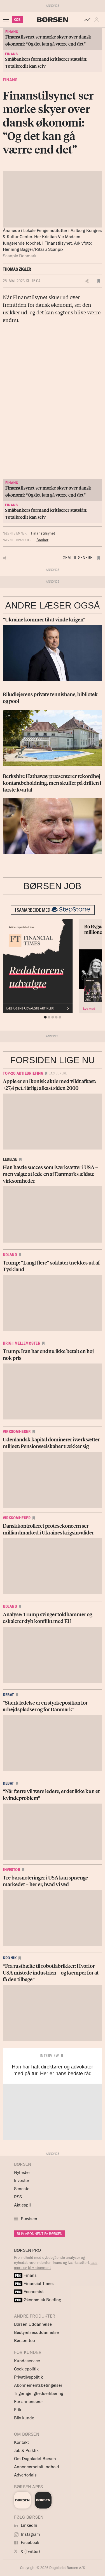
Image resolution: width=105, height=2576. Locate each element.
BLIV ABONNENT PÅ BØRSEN (39, 2234)
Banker (42, 540)
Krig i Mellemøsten (21, 1343)
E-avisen (29, 2218)
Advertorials (25, 2475)
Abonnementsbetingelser (38, 2385)
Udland (10, 1254)
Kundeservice (27, 2360)
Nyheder (22, 2172)
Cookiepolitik (26, 2369)
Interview (49, 2055)
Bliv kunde (24, 2418)
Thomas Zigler (17, 269)
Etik (17, 2409)
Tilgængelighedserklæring (38, 2393)
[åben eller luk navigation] (7, 19)
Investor (11, 1869)
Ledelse (10, 1159)
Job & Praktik (26, 2450)
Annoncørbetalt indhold (36, 2466)
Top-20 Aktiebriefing (23, 1073)
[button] (97, 19)
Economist (29, 2291)
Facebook (26, 2542)
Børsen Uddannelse (33, 2324)
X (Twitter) (27, 2551)
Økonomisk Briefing (37, 2299)
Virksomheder (17, 1431)
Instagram (27, 2534)
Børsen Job (24, 2340)
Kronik (10, 1957)
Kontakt (21, 2442)
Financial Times (34, 2283)
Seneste (21, 2188)
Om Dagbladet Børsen (35, 2458)
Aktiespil (22, 2205)
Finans (10, 80)
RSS (18, 2196)
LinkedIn (25, 2525)
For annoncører (28, 2401)
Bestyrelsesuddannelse (36, 2332)
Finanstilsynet (43, 533)
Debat (8, 1694)
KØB (17, 20)
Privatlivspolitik (28, 2377)
